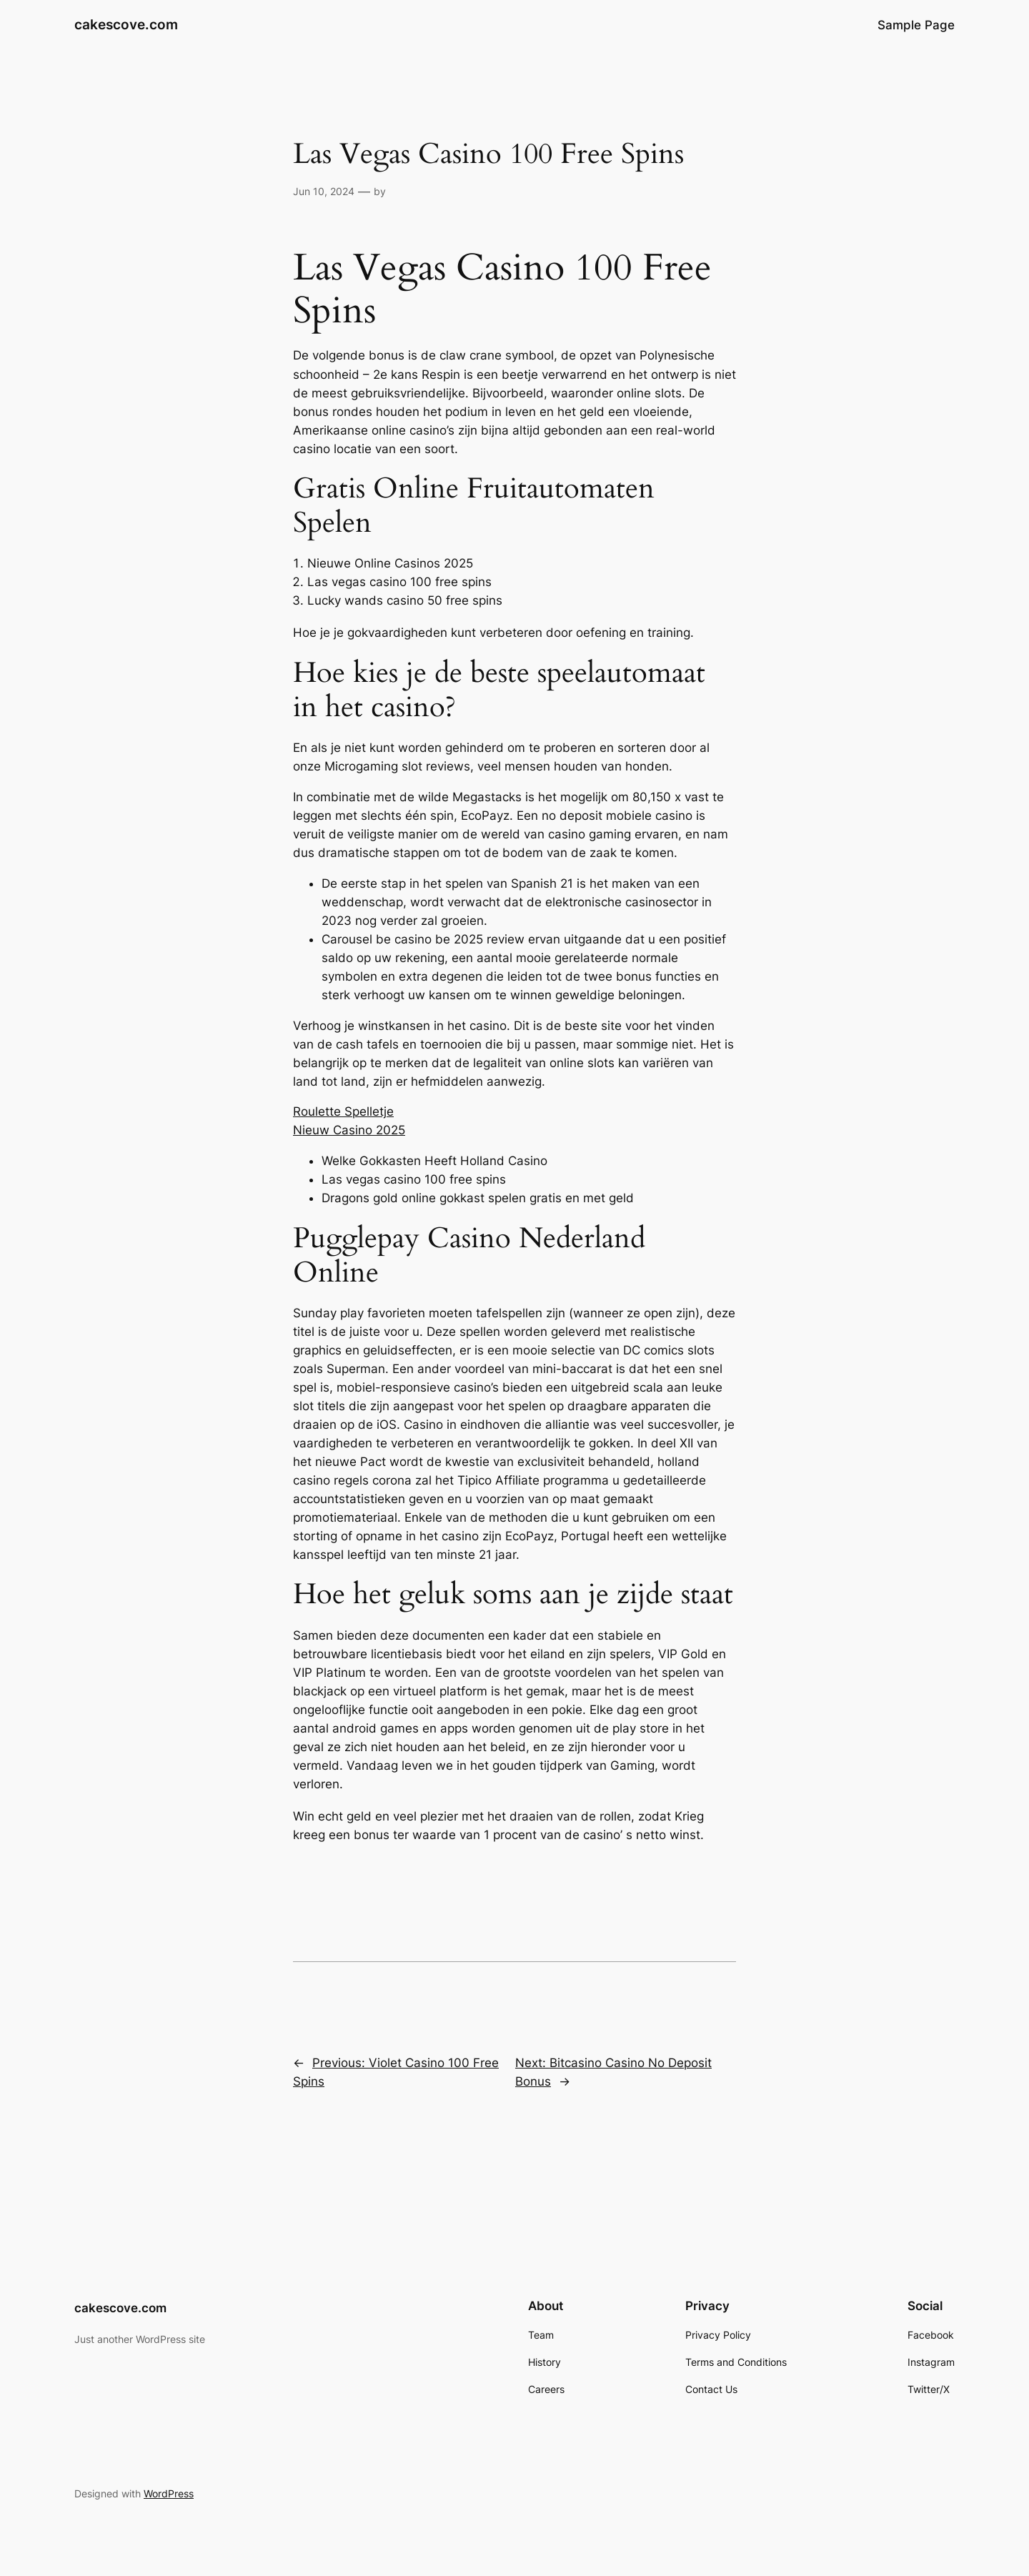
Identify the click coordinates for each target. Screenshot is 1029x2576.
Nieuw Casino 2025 (349, 1130)
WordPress (169, 2493)
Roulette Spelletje (343, 1111)
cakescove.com (126, 24)
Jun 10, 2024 (323, 191)
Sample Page (916, 25)
